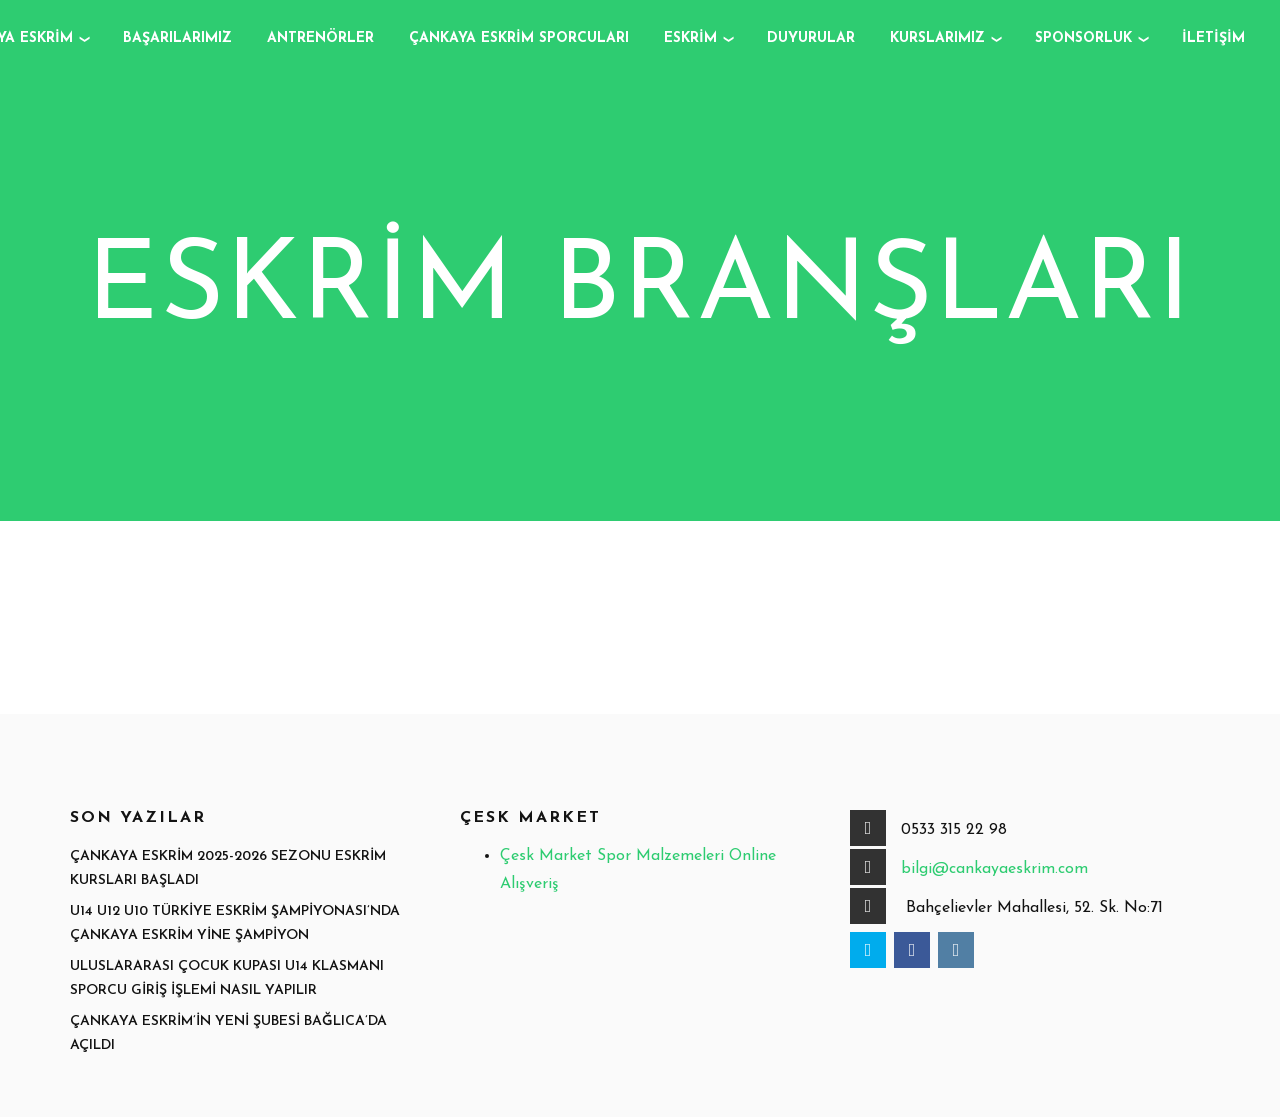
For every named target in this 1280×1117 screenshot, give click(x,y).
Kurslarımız (937, 38)
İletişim (1213, 38)
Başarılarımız (177, 38)
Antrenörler (320, 38)
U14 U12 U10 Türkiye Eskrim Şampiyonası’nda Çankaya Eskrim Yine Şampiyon (235, 924)
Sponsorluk (1083, 38)
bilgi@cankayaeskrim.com (994, 869)
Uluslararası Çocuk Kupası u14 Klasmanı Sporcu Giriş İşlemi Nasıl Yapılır (227, 979)
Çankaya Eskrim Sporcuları (519, 38)
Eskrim (690, 38)
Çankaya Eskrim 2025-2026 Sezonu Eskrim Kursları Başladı (228, 869)
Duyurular (811, 38)
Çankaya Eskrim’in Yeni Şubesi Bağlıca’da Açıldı (228, 1034)
